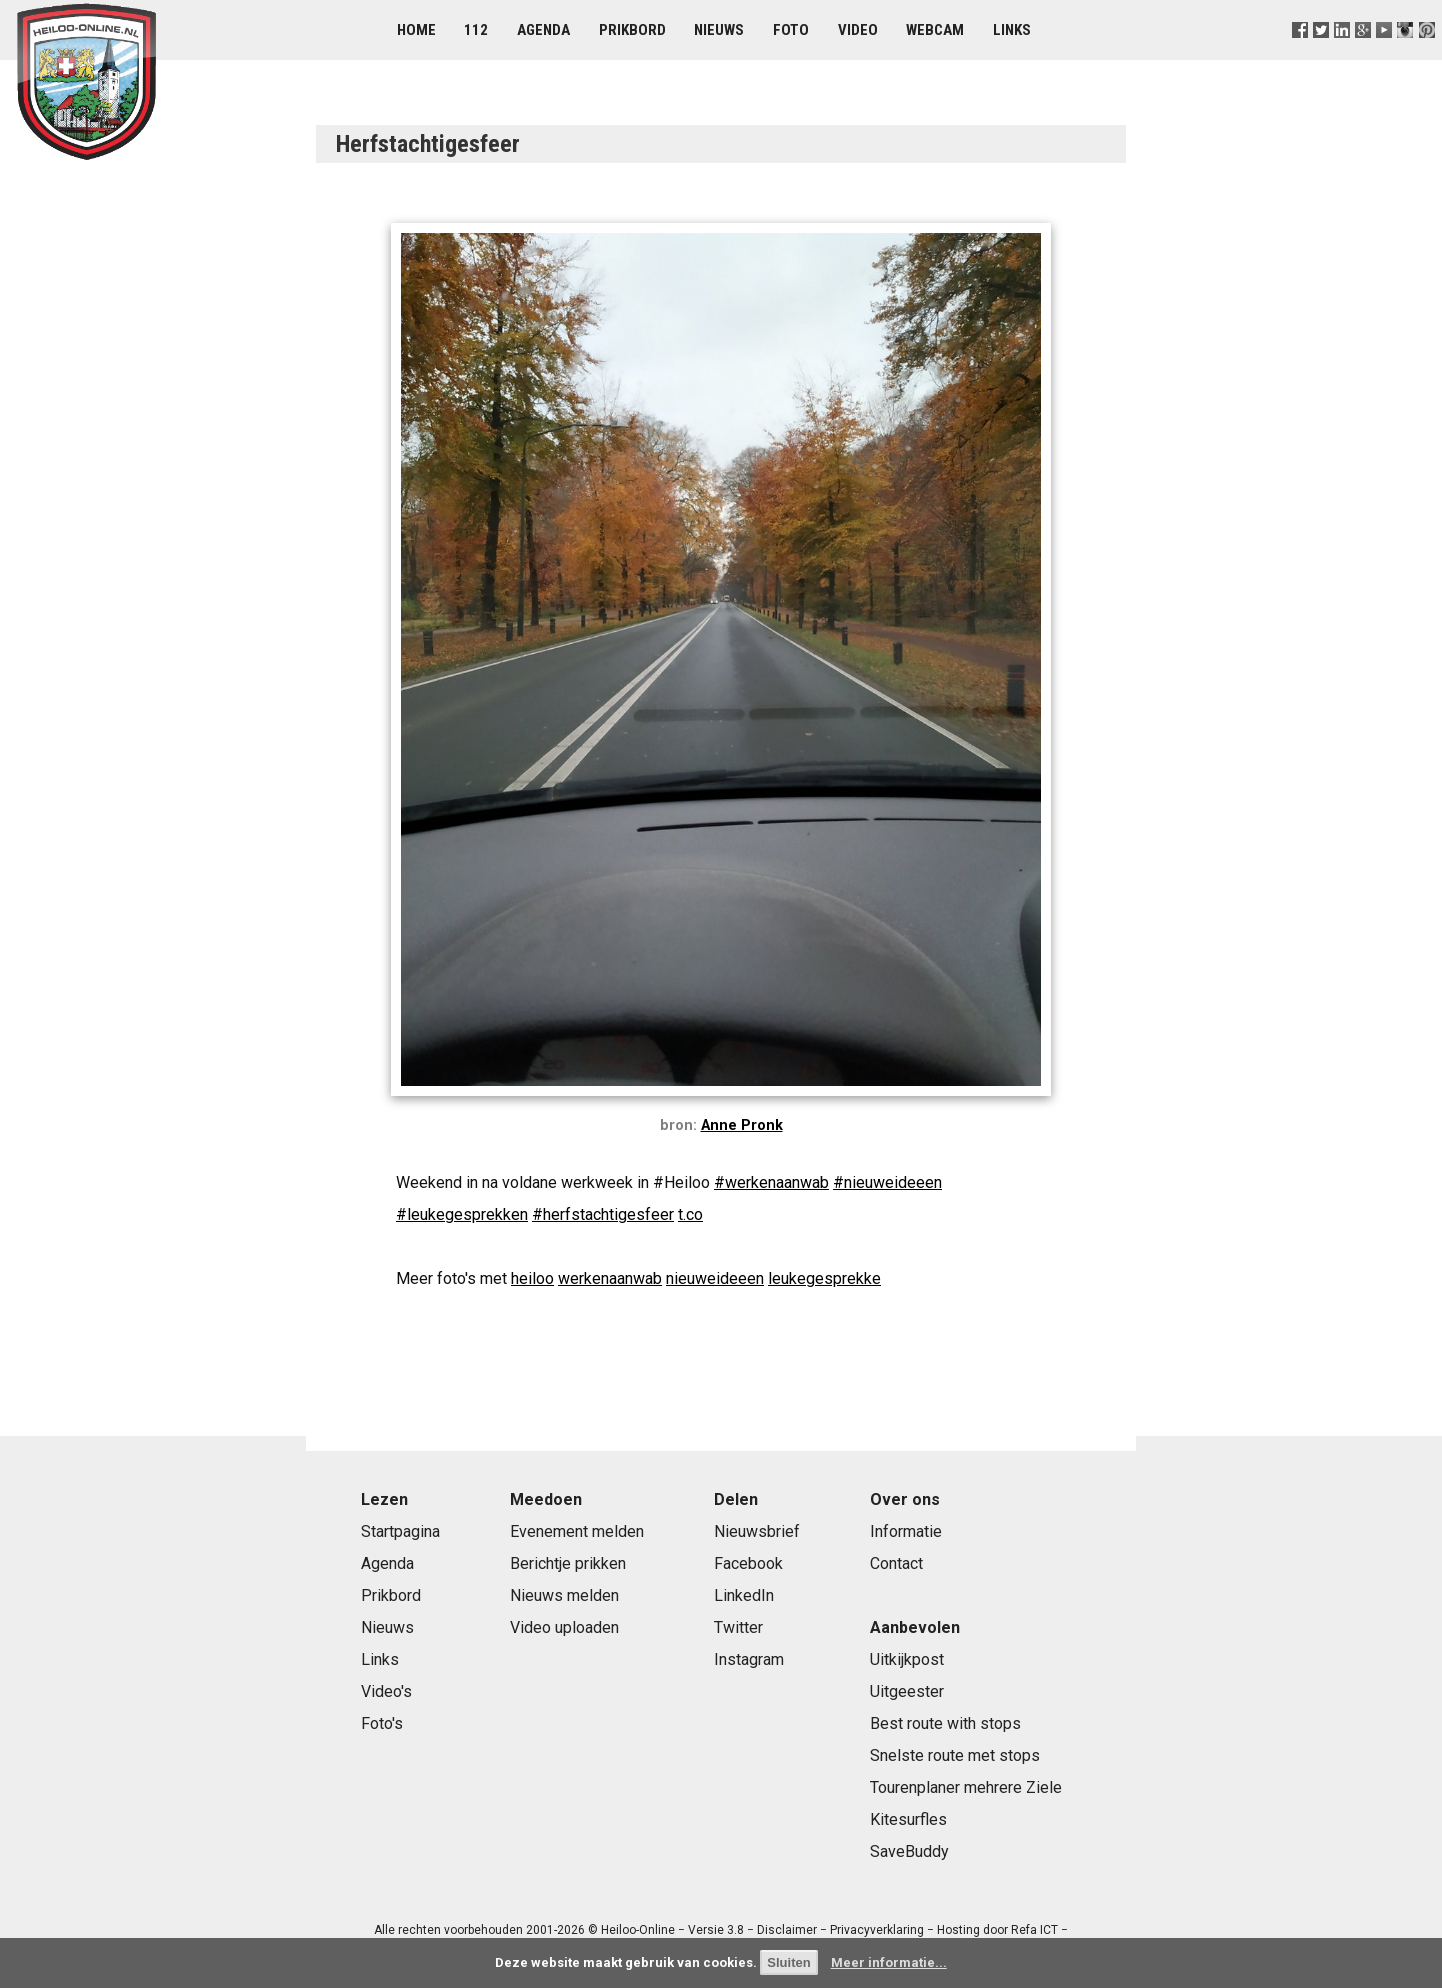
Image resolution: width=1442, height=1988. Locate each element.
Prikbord (632, 30)
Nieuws (719, 30)
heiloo (532, 1278)
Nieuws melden (564, 1595)
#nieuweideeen (887, 1182)
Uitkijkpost (907, 1659)
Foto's (382, 1723)
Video (858, 30)
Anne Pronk (742, 1125)
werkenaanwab (610, 1278)
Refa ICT (1034, 1930)
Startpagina (400, 1531)
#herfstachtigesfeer (603, 1214)
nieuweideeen (715, 1278)
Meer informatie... (889, 1962)
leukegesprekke (824, 1278)
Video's (386, 1691)
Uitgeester (907, 1691)
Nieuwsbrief (757, 1531)
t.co (690, 1214)
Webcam (935, 30)
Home (416, 30)
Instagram (749, 1659)
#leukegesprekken (462, 1214)
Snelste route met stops (955, 1755)
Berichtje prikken (568, 1563)
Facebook (748, 1563)
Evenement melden (577, 1531)
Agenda (543, 30)
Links (1012, 30)
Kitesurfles (908, 1819)
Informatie (906, 1531)
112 (476, 30)
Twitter (738, 1627)
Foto (791, 30)
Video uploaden (564, 1627)
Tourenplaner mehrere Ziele (966, 1787)
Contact (896, 1563)
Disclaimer (787, 1930)
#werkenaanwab (771, 1182)
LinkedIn (744, 1595)
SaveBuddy (909, 1851)
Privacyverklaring (877, 1930)
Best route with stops (945, 1723)
